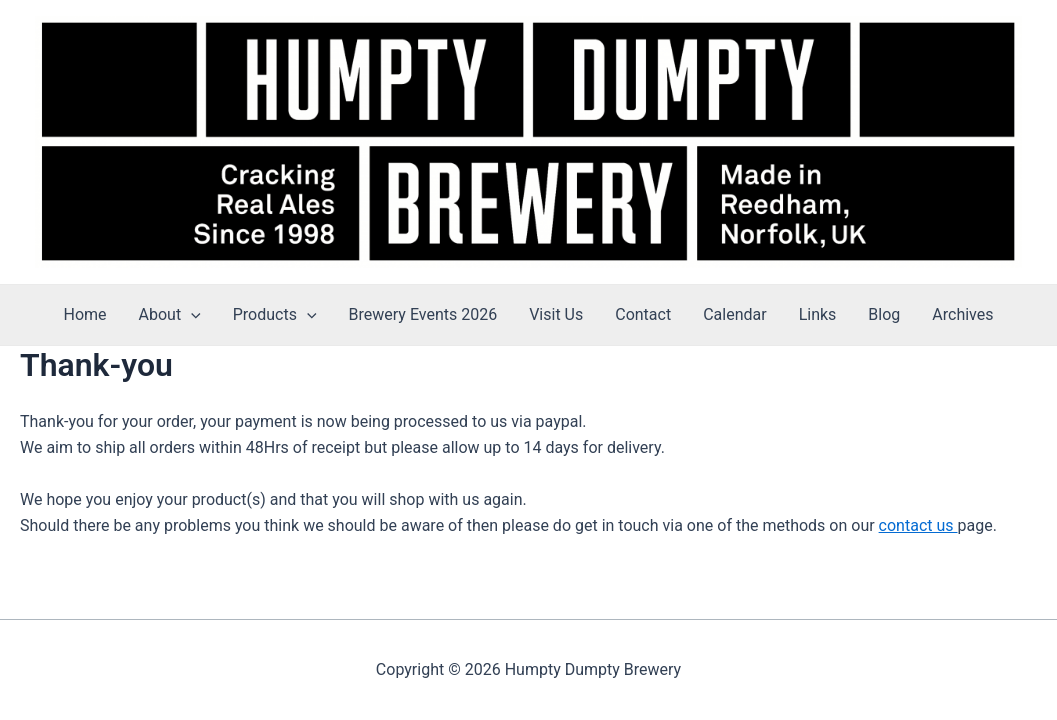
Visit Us (556, 314)
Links (818, 314)
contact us (918, 525)
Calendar (734, 314)
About (170, 315)
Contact (643, 314)
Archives (962, 314)
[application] (191, 315)
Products (275, 315)
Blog (884, 314)
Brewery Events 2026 (423, 314)
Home (84, 314)
